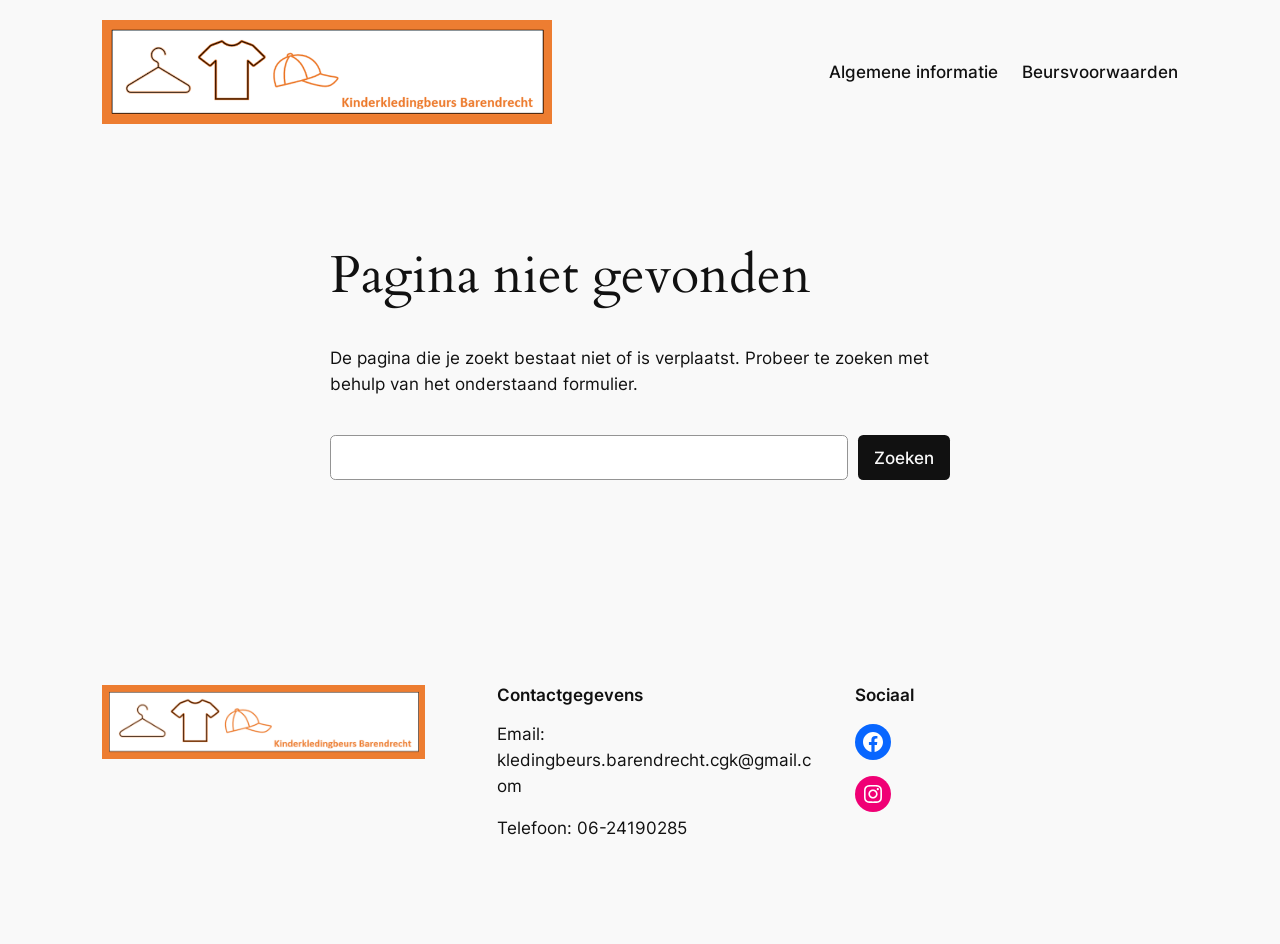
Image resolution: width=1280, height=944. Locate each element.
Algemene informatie (913, 72)
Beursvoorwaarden (1100, 72)
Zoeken (904, 458)
